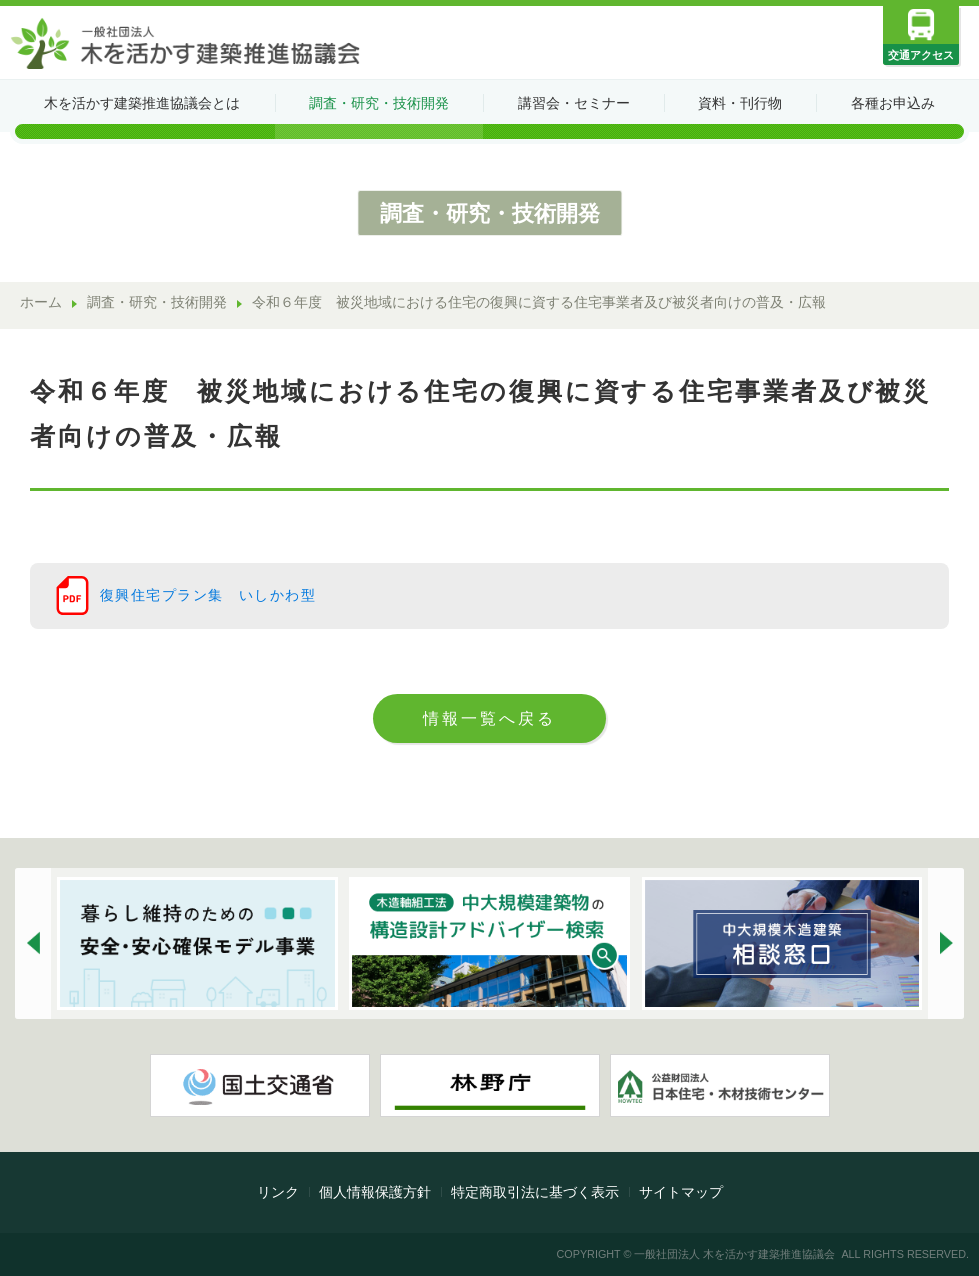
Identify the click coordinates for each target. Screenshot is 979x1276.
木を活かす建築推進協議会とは (142, 103)
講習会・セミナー (574, 103)
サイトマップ (681, 1192)
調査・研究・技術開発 (379, 103)
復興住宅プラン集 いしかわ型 (208, 595)
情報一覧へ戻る (489, 718)
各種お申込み (893, 103)
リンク (278, 1192)
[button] (33, 943)
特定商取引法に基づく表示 (535, 1192)
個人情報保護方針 (375, 1192)
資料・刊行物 (740, 103)
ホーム (41, 302)
